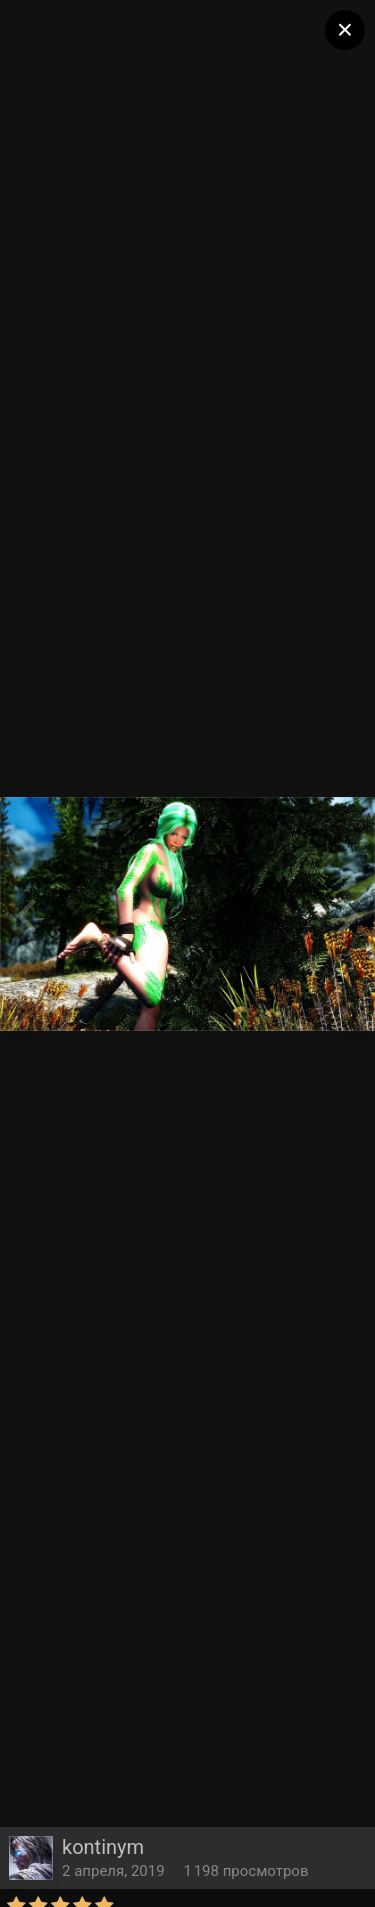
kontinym (103, 1847)
